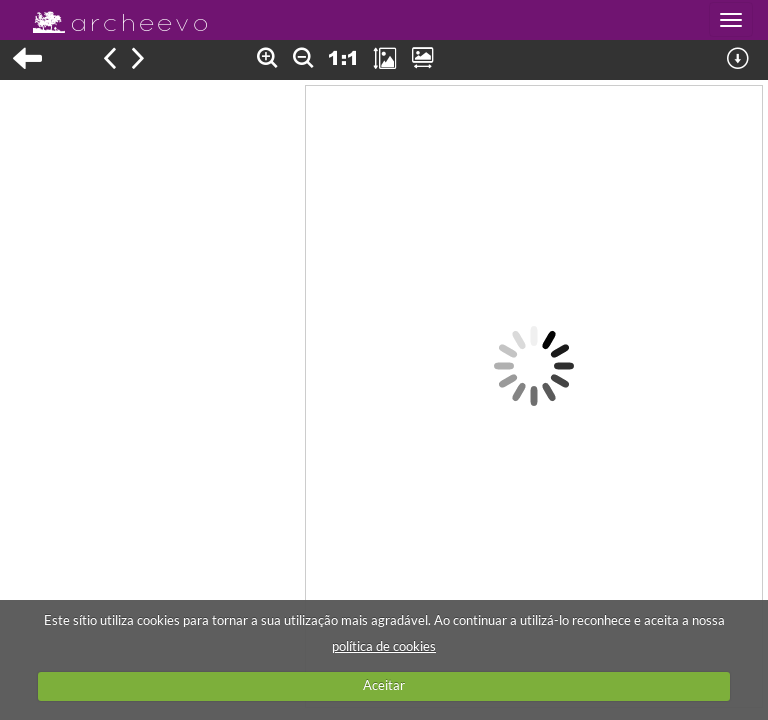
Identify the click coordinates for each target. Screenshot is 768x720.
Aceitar (384, 685)
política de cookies (384, 646)
